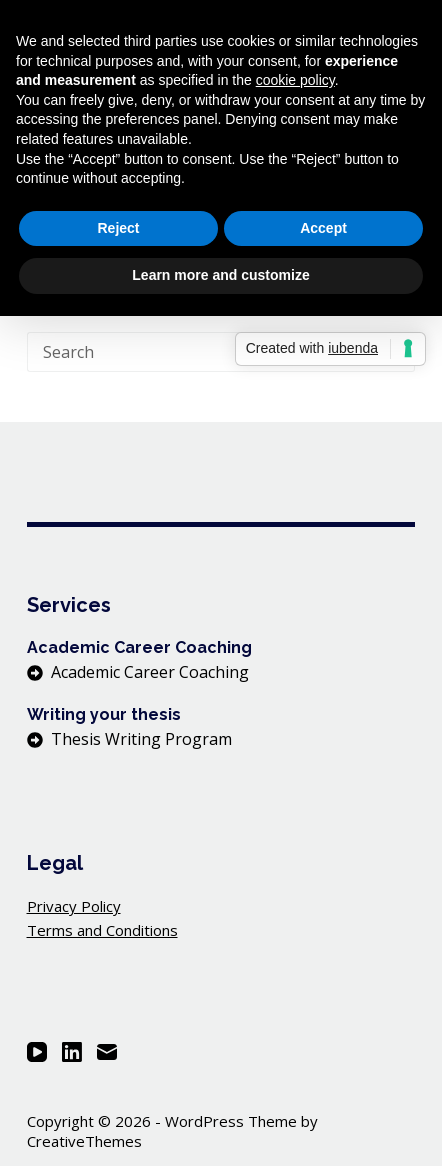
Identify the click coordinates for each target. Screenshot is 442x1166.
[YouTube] (37, 1052)
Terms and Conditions (102, 930)
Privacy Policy (74, 906)
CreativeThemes (84, 1141)
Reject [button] (118, 228)
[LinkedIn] (72, 1052)
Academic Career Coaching (150, 672)
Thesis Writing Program (141, 739)
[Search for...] (201, 352)
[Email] (107, 1052)
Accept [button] (323, 228)
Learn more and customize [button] (220, 275)
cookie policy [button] (295, 80)
